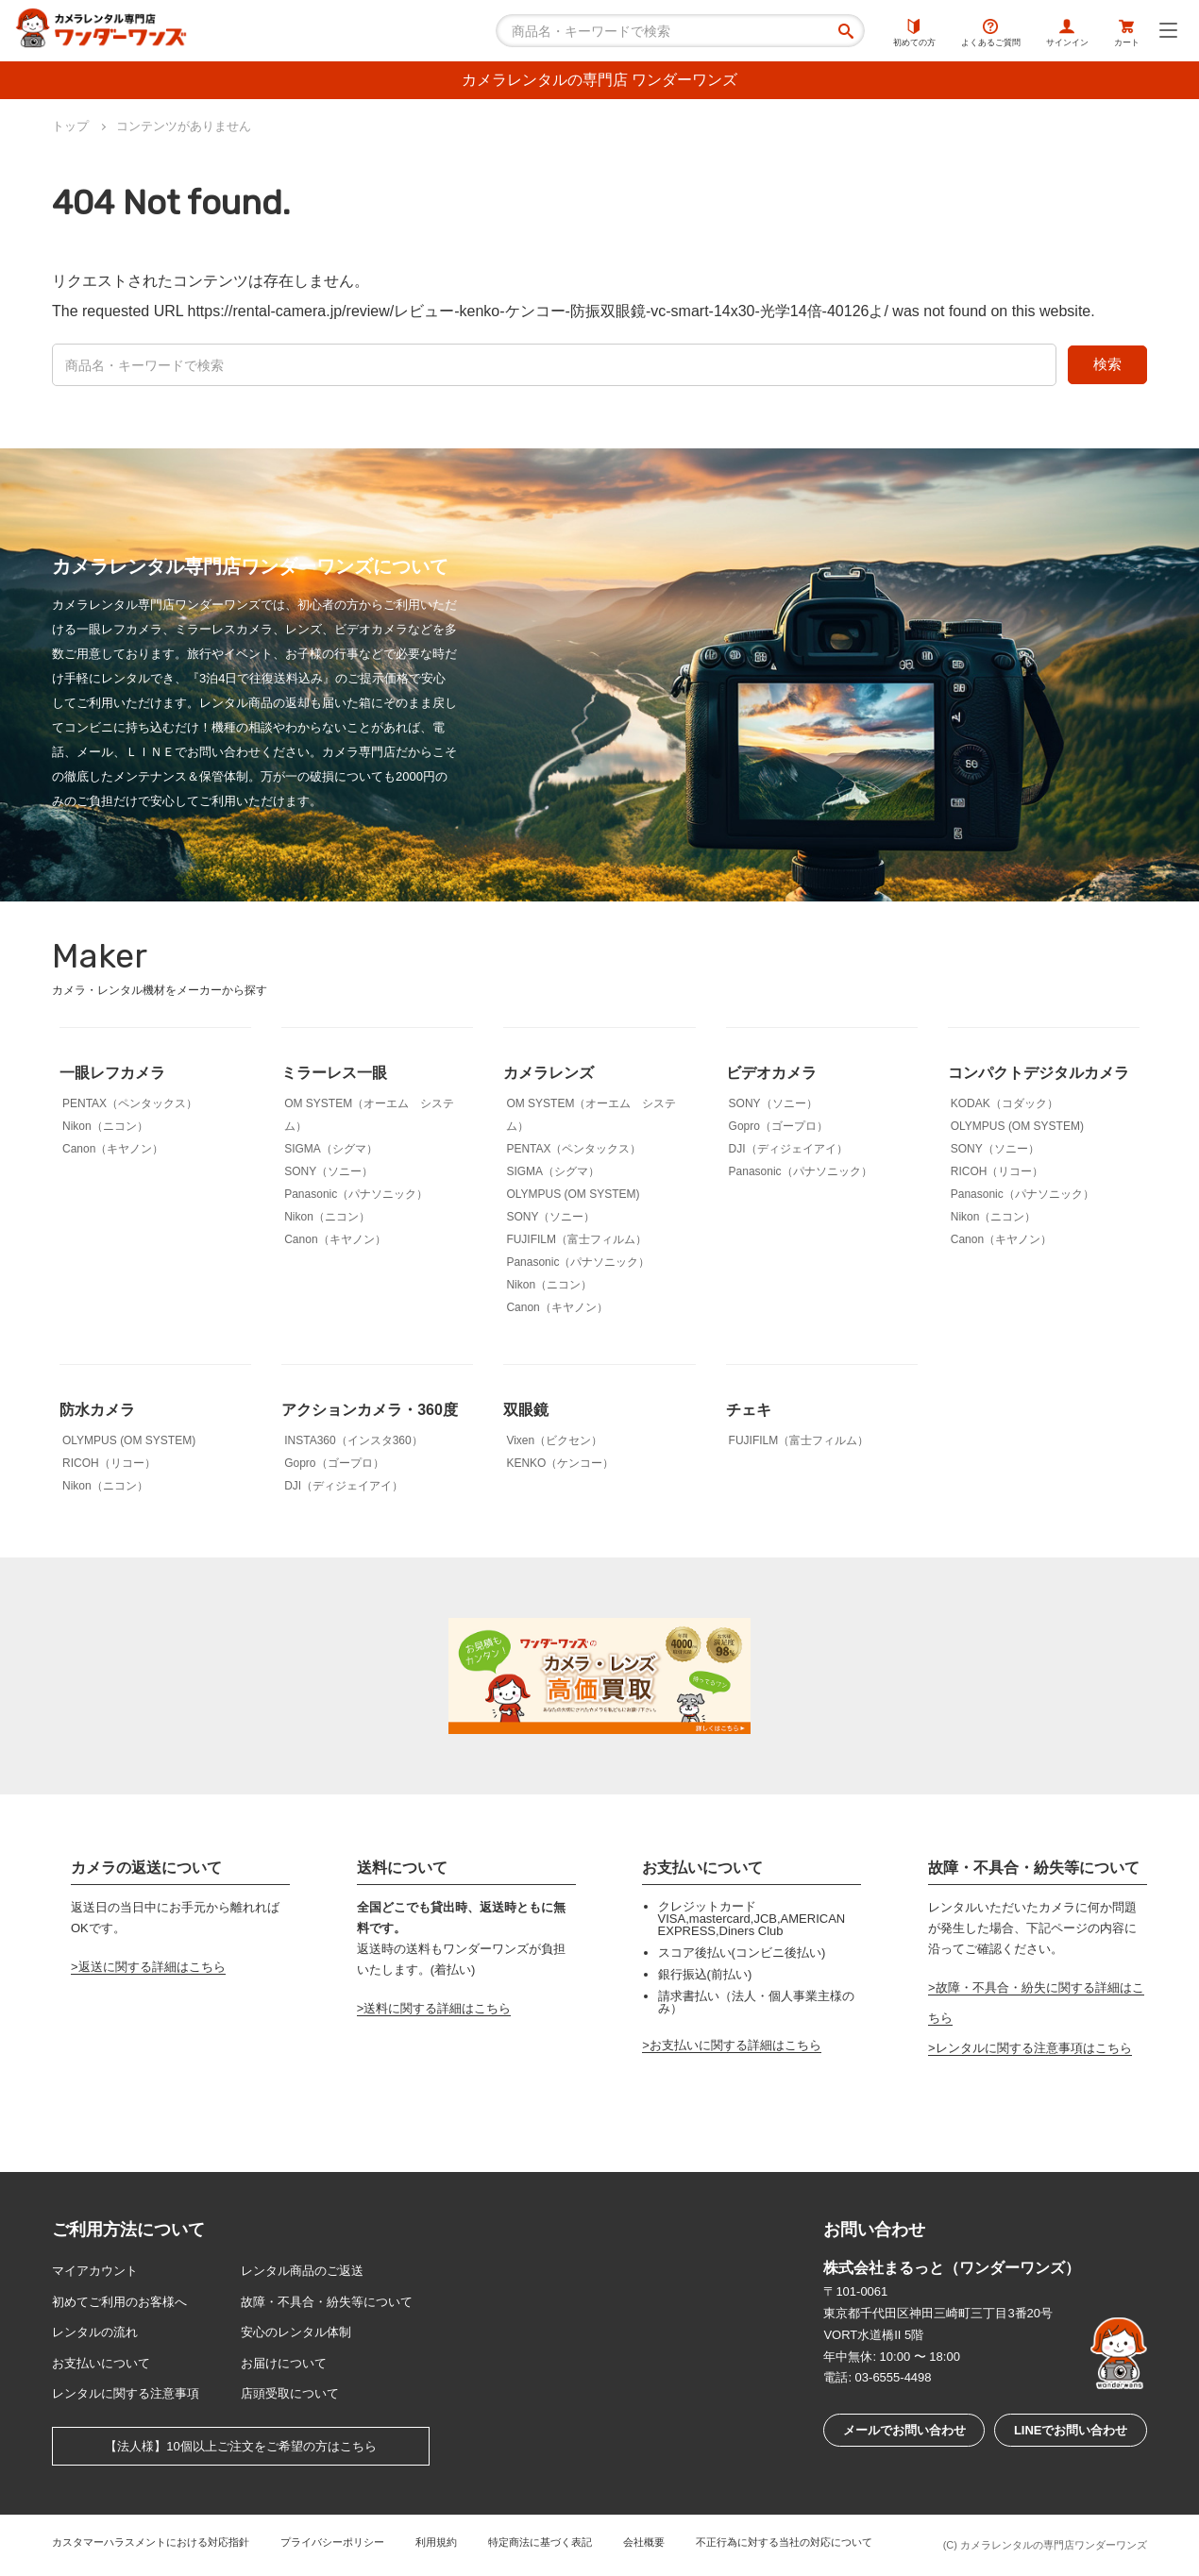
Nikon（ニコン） (105, 1126)
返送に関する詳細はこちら (152, 1967)
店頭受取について (290, 2393)
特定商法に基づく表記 (540, 2542)
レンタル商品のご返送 (302, 2271)
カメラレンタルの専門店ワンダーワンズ (1053, 2545)
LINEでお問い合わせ (1071, 2430)
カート (1127, 33)
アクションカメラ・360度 (369, 1410)
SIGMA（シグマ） (331, 1148)
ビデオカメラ (771, 1073)
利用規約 (436, 2542)
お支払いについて (101, 2363)
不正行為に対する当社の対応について (784, 2542)
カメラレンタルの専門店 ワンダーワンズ (599, 80)
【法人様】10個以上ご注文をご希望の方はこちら (240, 2446)
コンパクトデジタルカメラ (1038, 1073)
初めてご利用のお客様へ (119, 2302)
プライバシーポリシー (332, 2542)
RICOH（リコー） (997, 1171)
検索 (1107, 364)
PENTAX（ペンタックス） (129, 1103)
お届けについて (284, 2363)
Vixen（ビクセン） (554, 1440)
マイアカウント (95, 2271)
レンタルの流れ (95, 2332)
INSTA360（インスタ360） (353, 1440)
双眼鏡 (526, 1410)
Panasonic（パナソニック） (356, 1194)
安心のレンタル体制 (296, 2332)
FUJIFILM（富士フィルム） (576, 1239)
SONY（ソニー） (328, 1171)
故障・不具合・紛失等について (327, 2302)
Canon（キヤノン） (112, 1148)
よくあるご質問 (991, 33)
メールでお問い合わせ (904, 2430)
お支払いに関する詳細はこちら (735, 2045)
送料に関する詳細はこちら (437, 2008)
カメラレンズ (548, 1073)
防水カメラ (97, 1410)
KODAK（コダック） (1004, 1103)
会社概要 (644, 2542)
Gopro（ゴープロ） (778, 1126)
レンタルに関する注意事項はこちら (1034, 2048)
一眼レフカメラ (112, 1073)
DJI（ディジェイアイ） (788, 1148)
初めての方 (914, 33)
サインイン (1067, 33)
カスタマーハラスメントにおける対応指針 (150, 2542)
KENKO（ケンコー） (560, 1463)
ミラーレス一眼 (334, 1073)
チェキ (748, 1410)
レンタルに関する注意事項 (125, 2393)
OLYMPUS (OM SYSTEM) (572, 1194)
